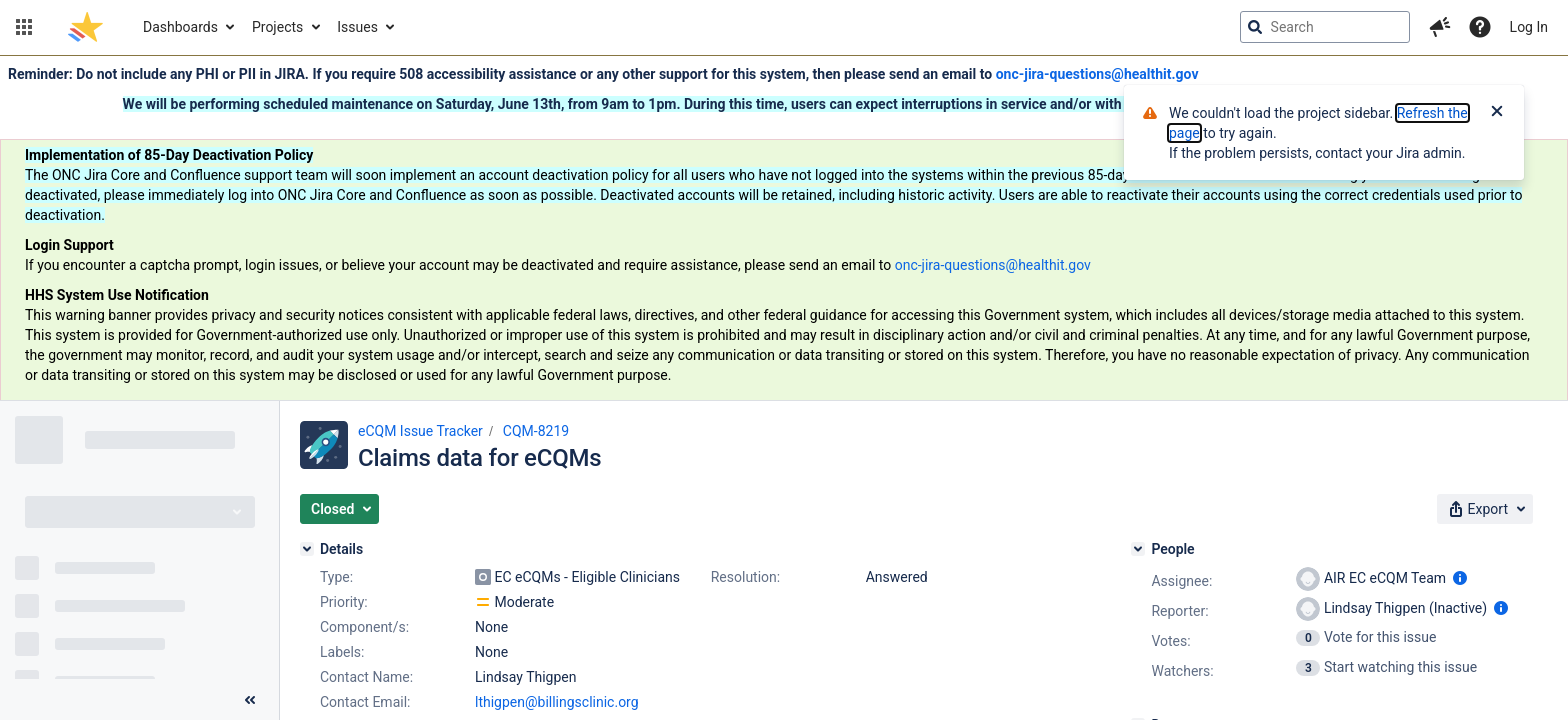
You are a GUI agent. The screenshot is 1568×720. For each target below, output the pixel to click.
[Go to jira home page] (85, 27)
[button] (24, 27)
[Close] (1497, 113)
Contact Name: (366, 677)
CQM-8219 (536, 431)
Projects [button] (277, 27)
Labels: (342, 652)
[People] (1138, 549)
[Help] (1480, 27)
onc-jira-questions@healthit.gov (1097, 74)
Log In (1529, 27)
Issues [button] (357, 27)
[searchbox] (1325, 27)
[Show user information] (1460, 578)
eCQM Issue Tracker (420, 431)
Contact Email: (365, 702)
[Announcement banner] (784, 228)
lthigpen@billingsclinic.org (557, 702)
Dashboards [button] (180, 27)
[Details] (307, 549)
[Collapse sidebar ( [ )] (250, 700)
